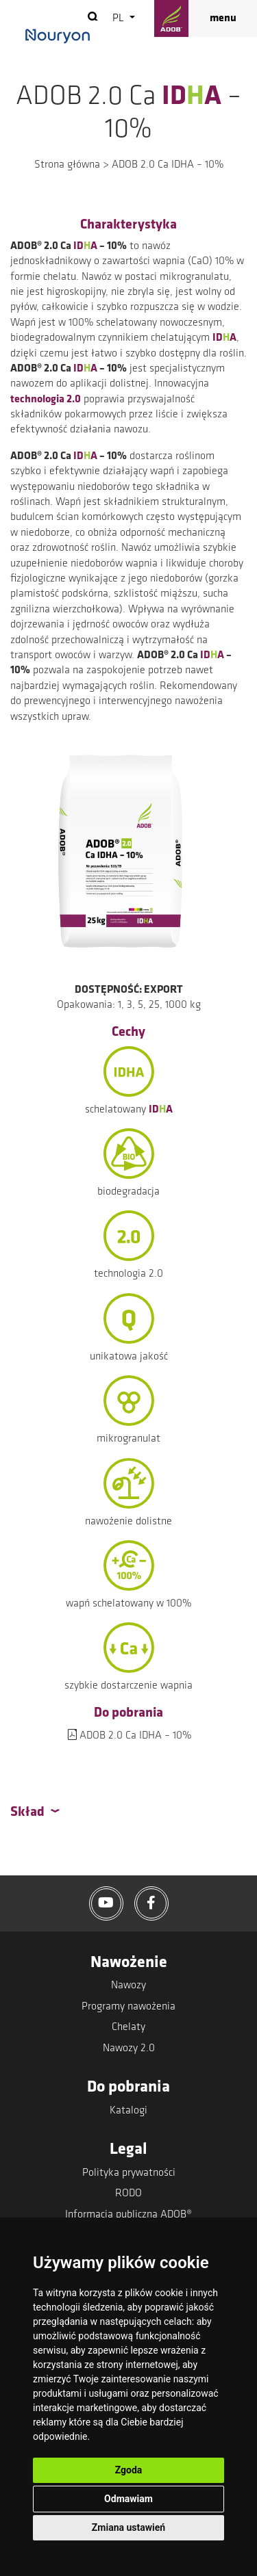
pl (119, 18)
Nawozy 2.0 (129, 2048)
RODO (128, 2193)
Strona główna (67, 164)
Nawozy (128, 1985)
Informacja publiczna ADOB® (128, 2214)
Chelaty (128, 2027)
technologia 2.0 (45, 399)
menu (223, 18)
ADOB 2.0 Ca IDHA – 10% (135, 1735)
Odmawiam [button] (128, 2498)
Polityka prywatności (128, 2173)
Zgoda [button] (129, 2469)
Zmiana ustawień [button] (128, 2527)
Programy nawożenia (128, 2006)
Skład (27, 1812)
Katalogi (128, 2110)
